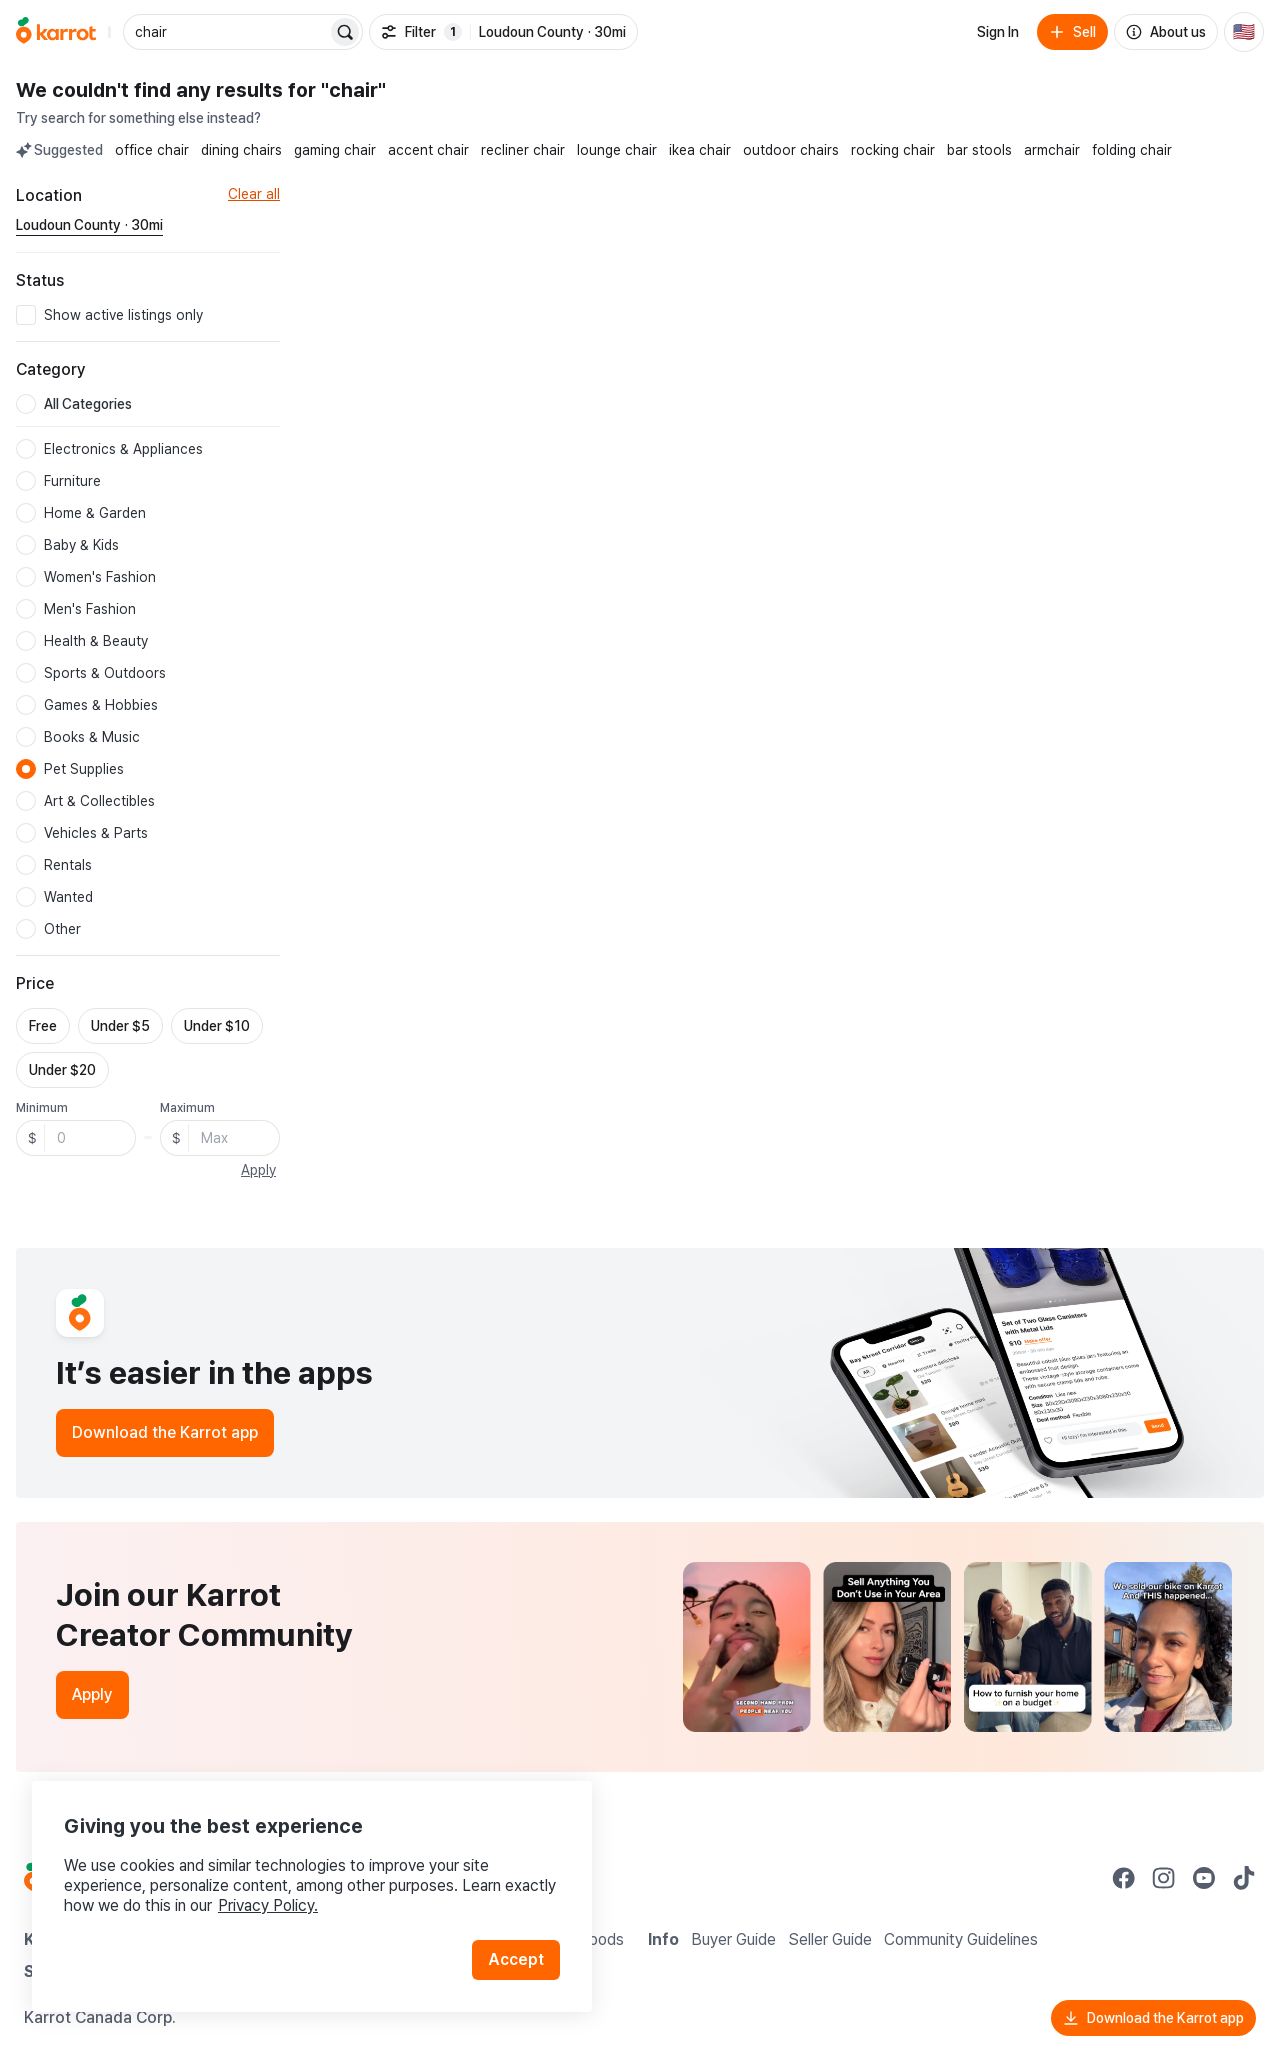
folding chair (1132, 150)
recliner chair (523, 150)
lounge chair (617, 150)
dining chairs (241, 150)
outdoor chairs (791, 150)
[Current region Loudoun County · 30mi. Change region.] (89, 226)
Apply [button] (258, 1170)
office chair (152, 150)
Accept (516, 1959)
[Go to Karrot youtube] (1204, 1878)
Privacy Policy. (268, 1905)
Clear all (254, 194)
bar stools (979, 150)
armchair (1052, 150)
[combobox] (227, 32)
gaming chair (335, 150)
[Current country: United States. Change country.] (1244, 32)
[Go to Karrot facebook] (1124, 1878)
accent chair (428, 150)
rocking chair (893, 150)
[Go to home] (56, 32)
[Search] (345, 32)
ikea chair (700, 150)
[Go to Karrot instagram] (1164, 1878)
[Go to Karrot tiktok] (1244, 1878)
